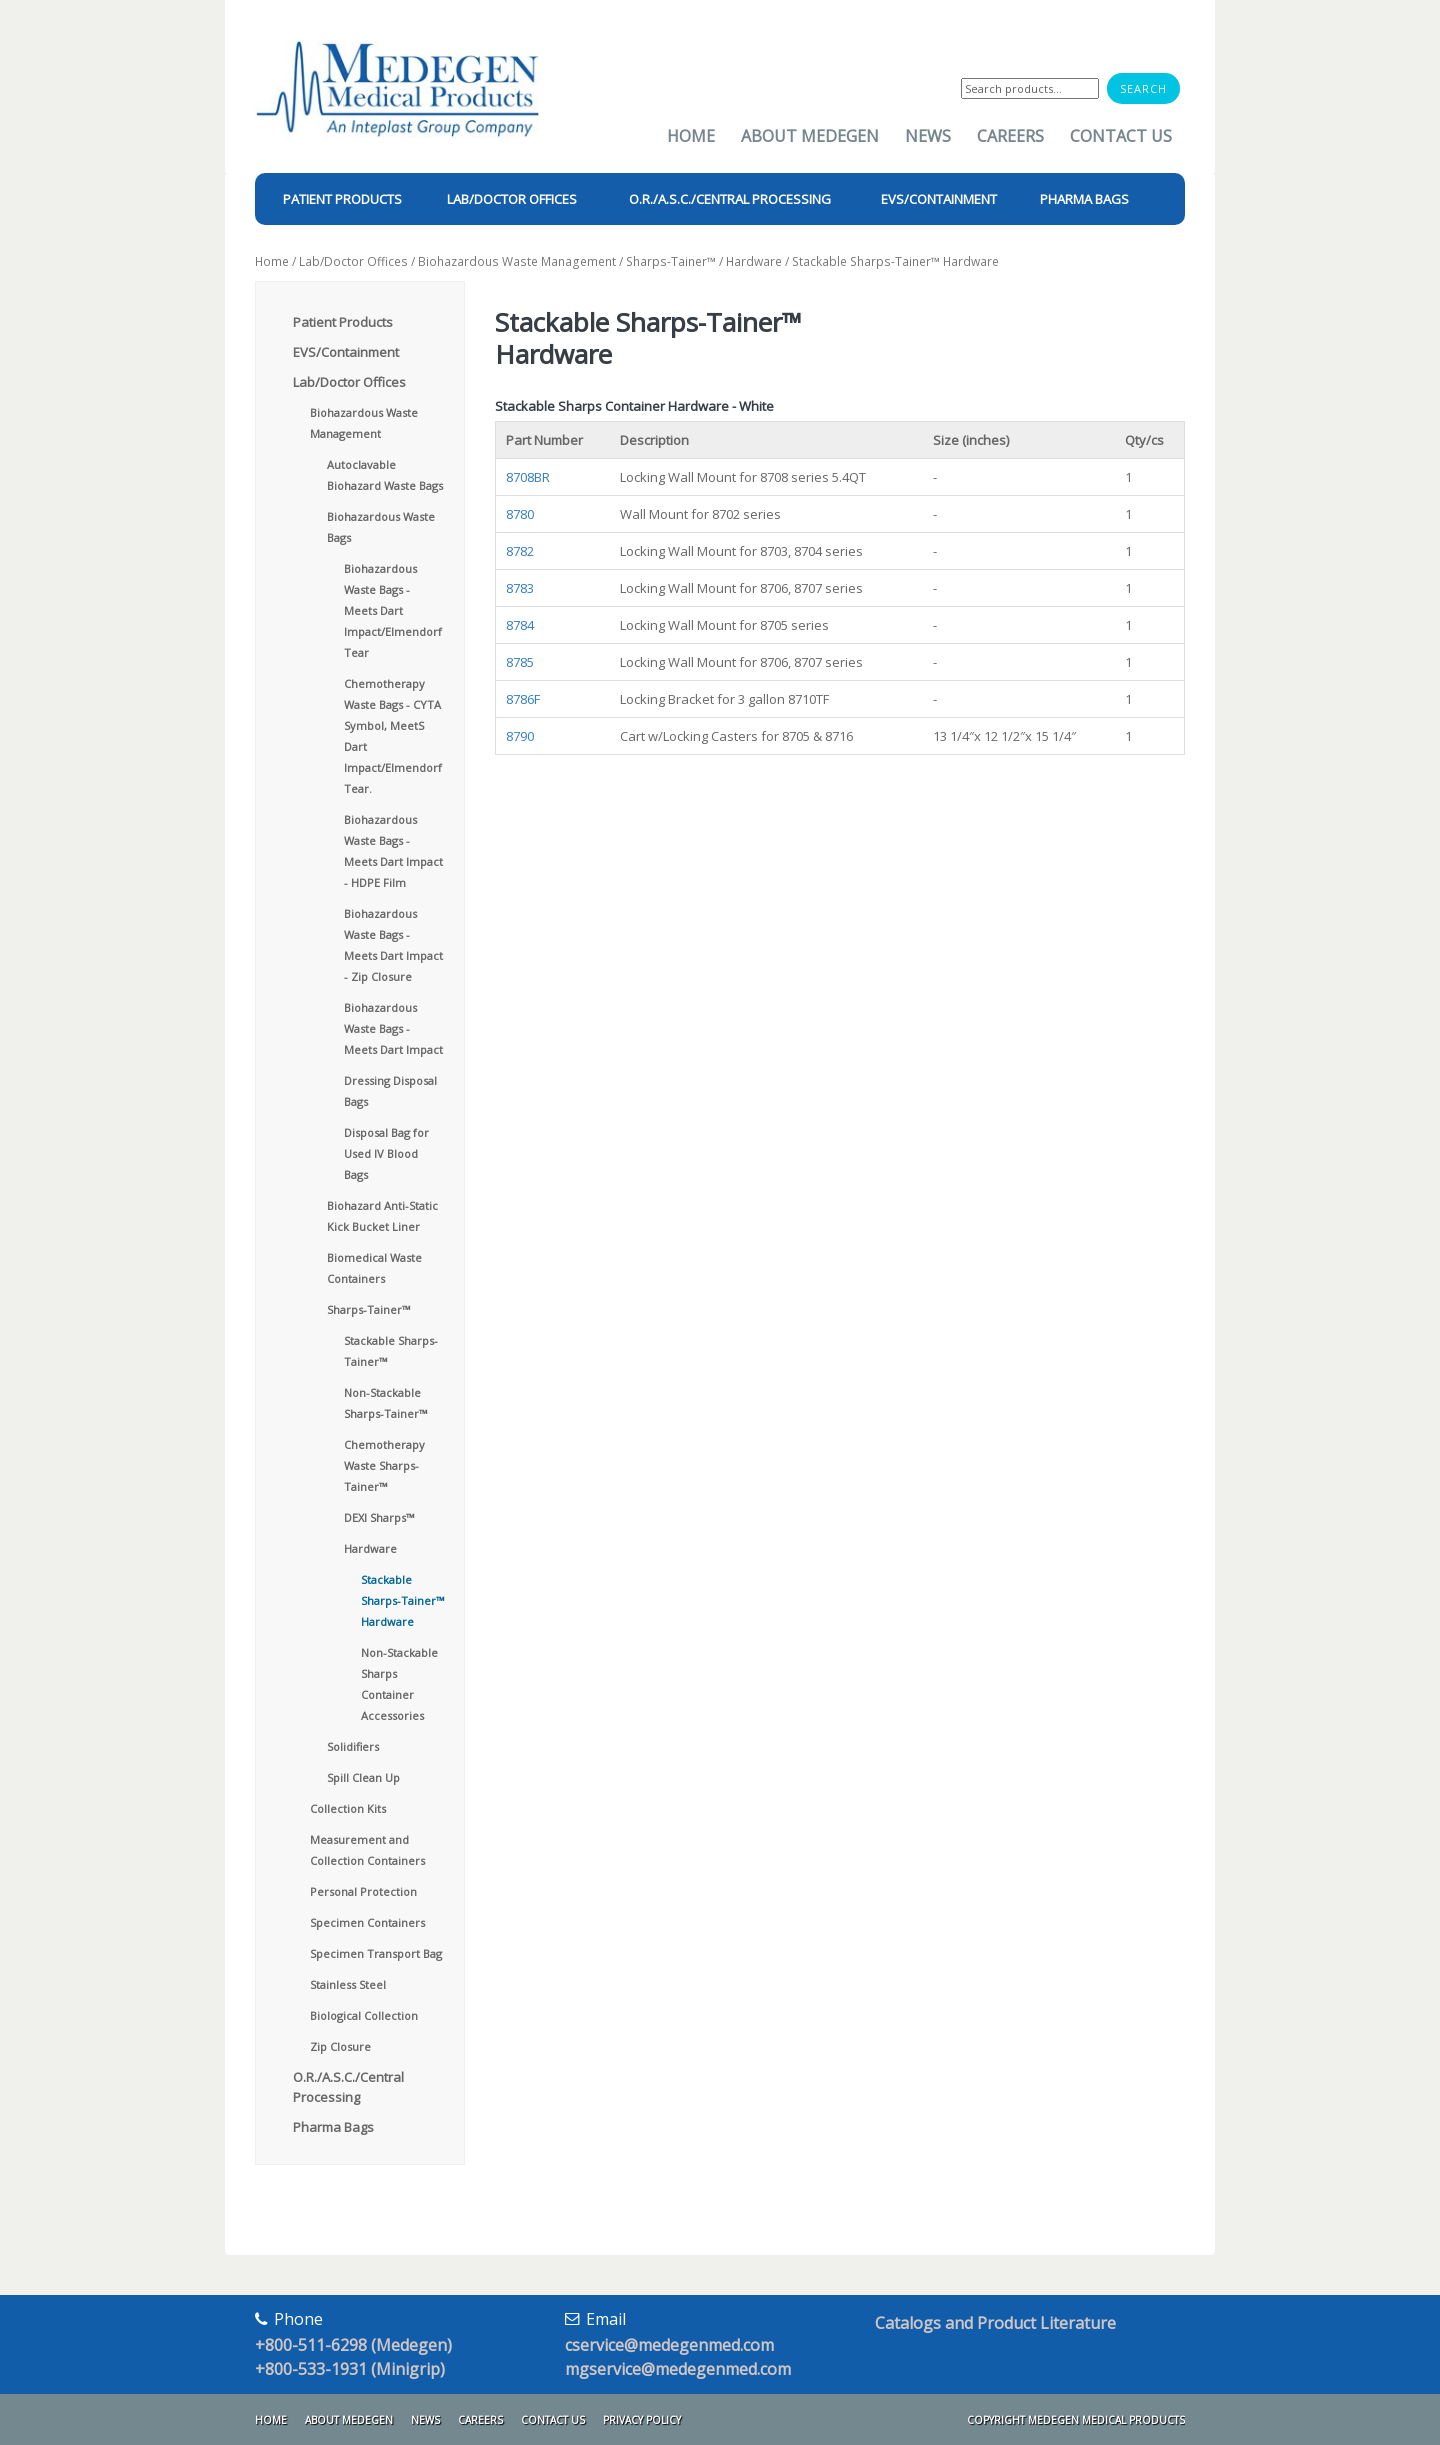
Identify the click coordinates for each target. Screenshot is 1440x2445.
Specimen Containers (367, 1922)
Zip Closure (340, 2046)
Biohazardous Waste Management (517, 261)
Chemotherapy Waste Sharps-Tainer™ (384, 1465)
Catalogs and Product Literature (995, 2323)
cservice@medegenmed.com (669, 2345)
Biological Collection (364, 2015)
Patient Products (343, 322)
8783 (520, 588)
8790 (520, 736)
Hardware (754, 261)
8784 (520, 625)
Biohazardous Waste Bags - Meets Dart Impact (393, 1028)
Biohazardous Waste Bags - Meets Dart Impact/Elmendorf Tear (393, 610)
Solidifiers (353, 1746)
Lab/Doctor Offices (353, 261)
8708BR (528, 477)
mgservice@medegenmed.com (678, 2369)
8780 (520, 514)
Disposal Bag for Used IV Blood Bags (386, 1153)
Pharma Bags (333, 2127)
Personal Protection (363, 1891)
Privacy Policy (642, 2420)
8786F (523, 699)
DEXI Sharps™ (379, 1517)
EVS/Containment (346, 352)
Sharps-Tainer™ (671, 261)
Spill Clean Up (363, 1777)
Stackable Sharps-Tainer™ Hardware (402, 1600)
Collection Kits (348, 1808)
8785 (520, 662)
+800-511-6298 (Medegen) (353, 2345)
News (928, 136)
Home (691, 136)
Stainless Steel (348, 1984)
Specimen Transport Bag (376, 1953)
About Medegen (810, 136)
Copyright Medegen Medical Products (1076, 2420)
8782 (520, 551)
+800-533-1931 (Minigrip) (350, 2369)
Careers (1010, 136)
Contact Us (1121, 136)
